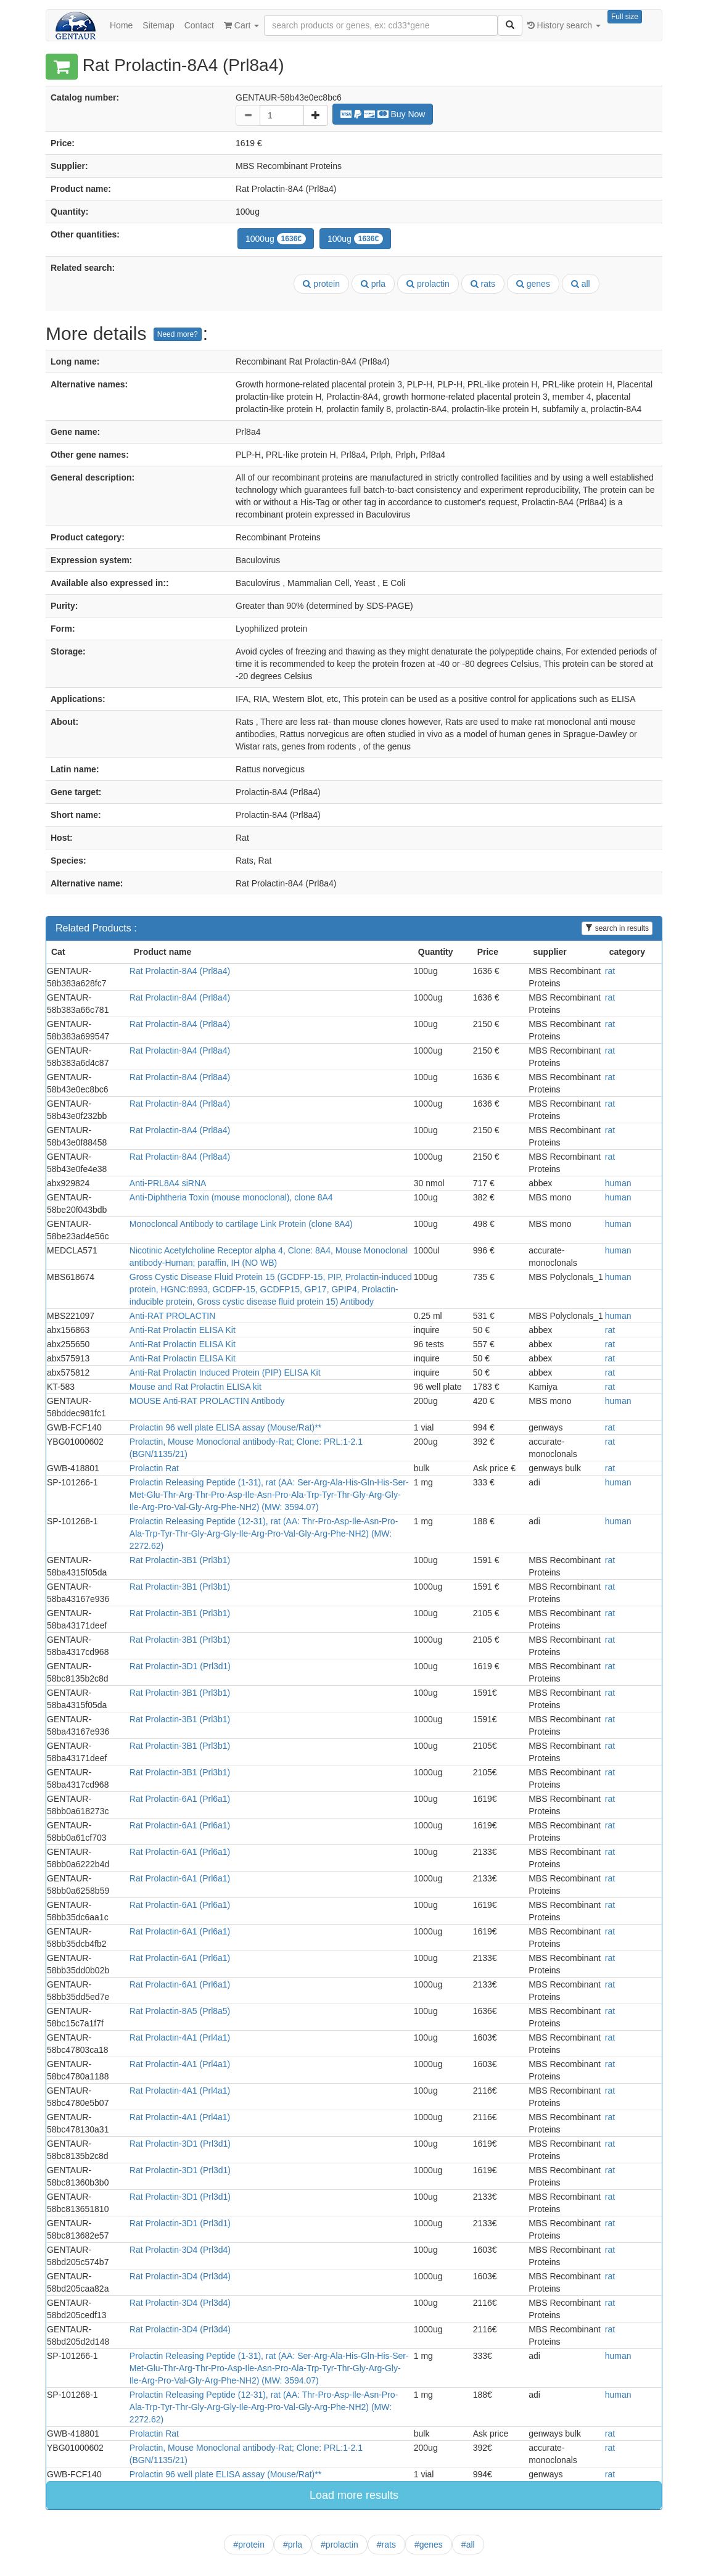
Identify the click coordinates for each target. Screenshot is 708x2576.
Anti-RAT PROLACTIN (173, 1316)
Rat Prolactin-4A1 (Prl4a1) (180, 2037)
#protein (249, 2544)
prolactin (428, 284)
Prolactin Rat (154, 1468)
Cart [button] (241, 25)
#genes (428, 2544)
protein (321, 284)
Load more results (354, 2495)
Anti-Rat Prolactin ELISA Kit (183, 1330)
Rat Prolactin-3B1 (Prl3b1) (180, 1560)
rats (483, 284)
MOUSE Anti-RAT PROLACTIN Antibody (207, 1401)
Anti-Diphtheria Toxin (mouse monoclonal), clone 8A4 (231, 1197)
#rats (386, 2544)
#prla (292, 2544)
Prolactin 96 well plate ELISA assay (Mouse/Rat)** (225, 1427)
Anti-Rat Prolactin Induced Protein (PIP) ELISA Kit (225, 1372)
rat (610, 971)
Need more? (177, 334)
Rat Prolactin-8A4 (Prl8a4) (180, 971)
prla (373, 284)
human (618, 1183)
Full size (624, 16)
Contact (199, 25)
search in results (617, 928)
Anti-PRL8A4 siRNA (168, 1183)
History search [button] (564, 25)
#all (468, 2544)
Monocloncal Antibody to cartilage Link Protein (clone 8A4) (241, 1224)
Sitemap (158, 25)
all (580, 284)
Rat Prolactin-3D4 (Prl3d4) (180, 2250)
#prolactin (339, 2544)
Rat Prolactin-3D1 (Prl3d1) (180, 1666)
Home (121, 25)
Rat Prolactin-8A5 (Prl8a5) (180, 2011)
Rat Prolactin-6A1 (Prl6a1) (180, 1799)
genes (533, 284)
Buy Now (383, 114)
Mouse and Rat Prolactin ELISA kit (195, 1387)
